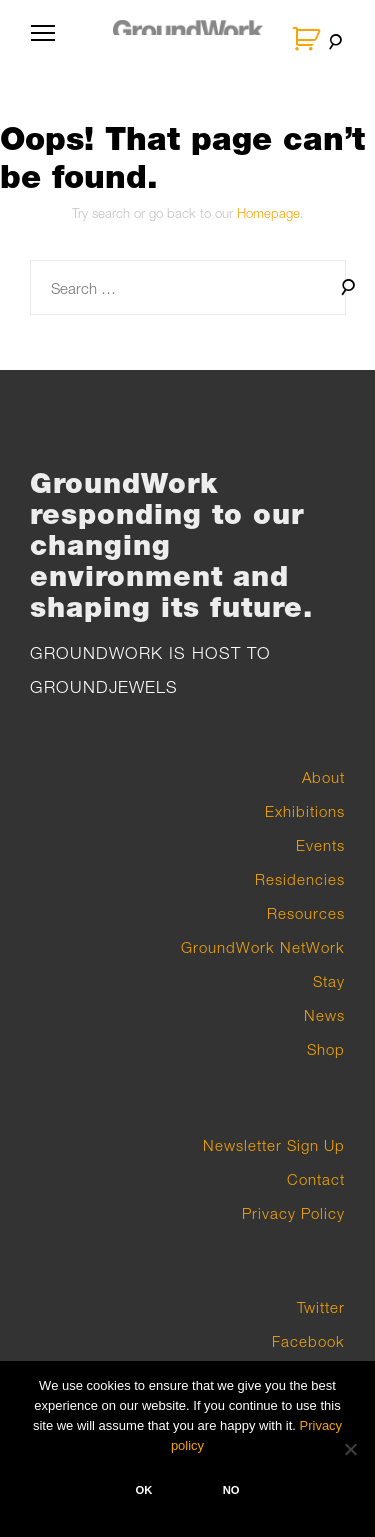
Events (320, 845)
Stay (329, 981)
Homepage (268, 213)
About (323, 777)
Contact (316, 1179)
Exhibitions (305, 811)
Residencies (300, 879)
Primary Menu (39, 42)
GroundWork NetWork (263, 947)
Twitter (321, 1307)
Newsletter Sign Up (274, 1145)
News (324, 1015)
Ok (143, 1490)
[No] (350, 1449)
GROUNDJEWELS (104, 687)
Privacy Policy (293, 1213)
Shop (326, 1049)
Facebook (308, 1341)
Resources (306, 913)
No (231, 1490)
